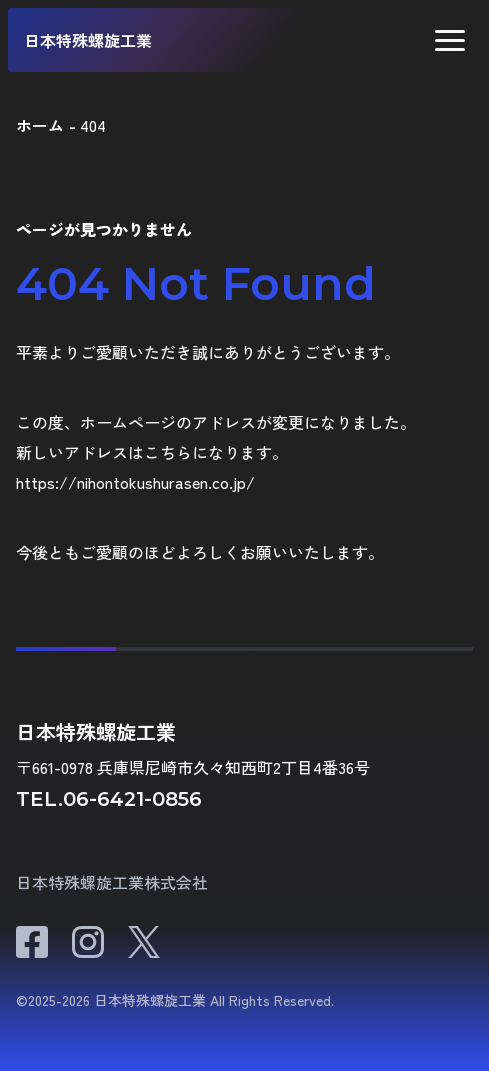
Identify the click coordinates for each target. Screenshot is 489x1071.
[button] (450, 40)
